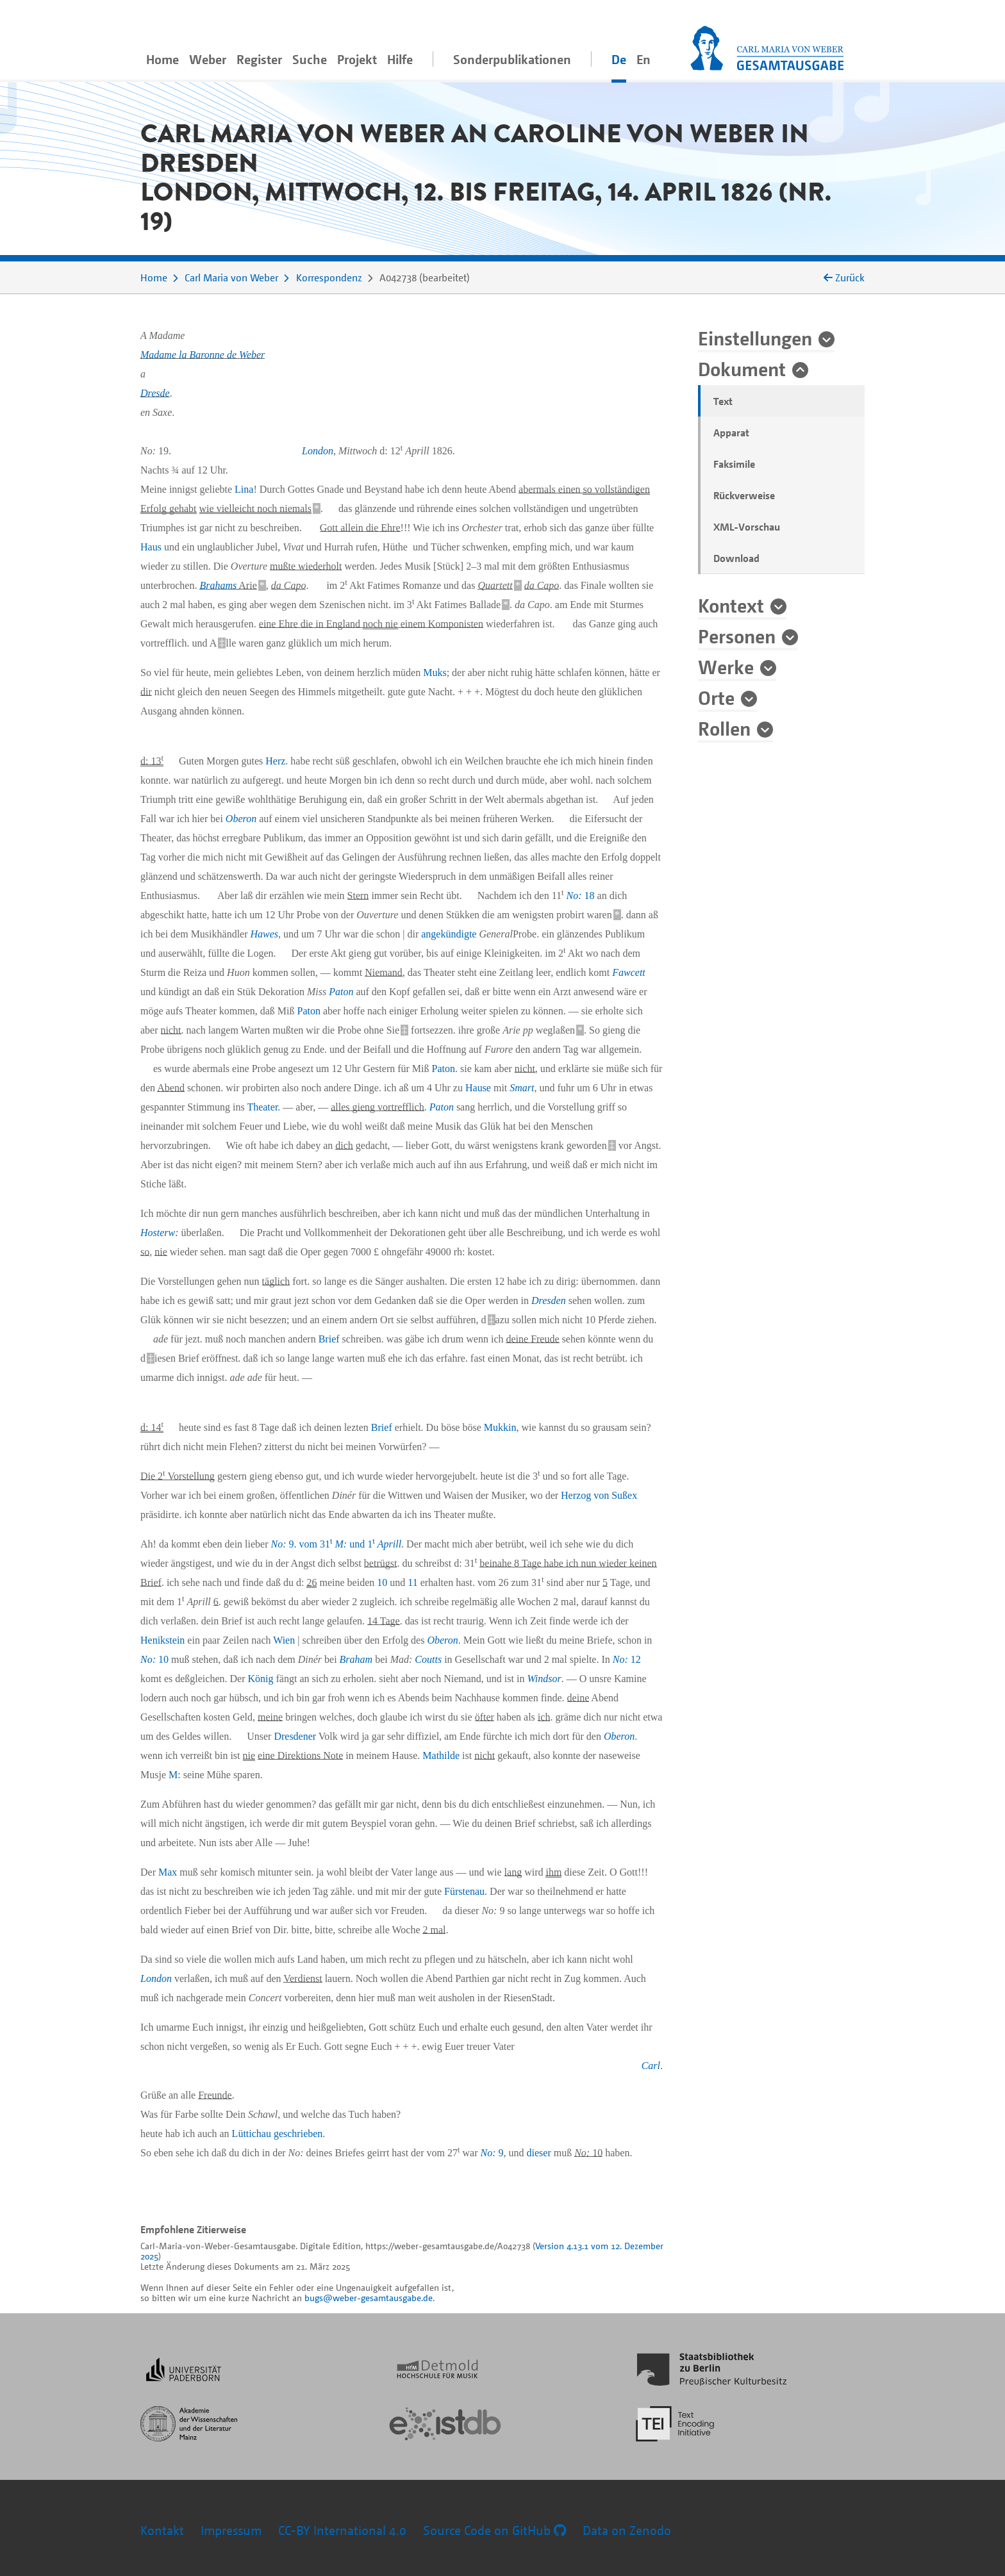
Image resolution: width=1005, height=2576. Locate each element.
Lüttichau (251, 2133)
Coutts (428, 1659)
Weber (207, 59)
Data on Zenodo (627, 2530)
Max (167, 1872)
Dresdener (295, 1736)
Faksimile (734, 464)
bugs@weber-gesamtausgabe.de (368, 2297)
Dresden (548, 1300)
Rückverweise (744, 495)
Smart (522, 1087)
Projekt (357, 59)
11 (412, 1582)
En (643, 59)
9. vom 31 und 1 (336, 1544)
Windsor (544, 1678)
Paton (341, 991)
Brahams (218, 585)
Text (723, 401)
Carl (651, 2065)
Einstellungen (755, 338)
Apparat (731, 432)
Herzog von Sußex (599, 1495)
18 (581, 895)
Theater (262, 1107)
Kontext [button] (731, 605)
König (261, 1678)
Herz (275, 760)
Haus (151, 546)
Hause (478, 1087)
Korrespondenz (329, 277)
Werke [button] (726, 666)
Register (259, 59)
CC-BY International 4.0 (342, 2530)
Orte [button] (716, 697)
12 (627, 1659)
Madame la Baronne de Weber (202, 354)
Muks (434, 672)
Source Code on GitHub (494, 2530)
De (618, 59)
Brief (329, 1338)
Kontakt (162, 2530)
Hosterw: (159, 1232)
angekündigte (448, 934)
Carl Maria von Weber (231, 277)
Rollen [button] (724, 728)
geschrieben (298, 2133)
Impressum (231, 2530)
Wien (284, 1640)
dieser (539, 2152)
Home (162, 59)
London (317, 450)
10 (382, 1582)
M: (175, 1774)
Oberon (241, 818)
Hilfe (400, 59)
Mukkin (500, 1427)
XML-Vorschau (746, 526)
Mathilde (441, 1755)
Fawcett (628, 972)
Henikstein (162, 1640)
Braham (356, 1659)
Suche (309, 59)
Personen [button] (737, 635)
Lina (244, 489)
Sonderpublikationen (512, 59)
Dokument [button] (742, 368)
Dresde (155, 393)
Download (736, 558)
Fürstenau (464, 1891)
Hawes (265, 934)
